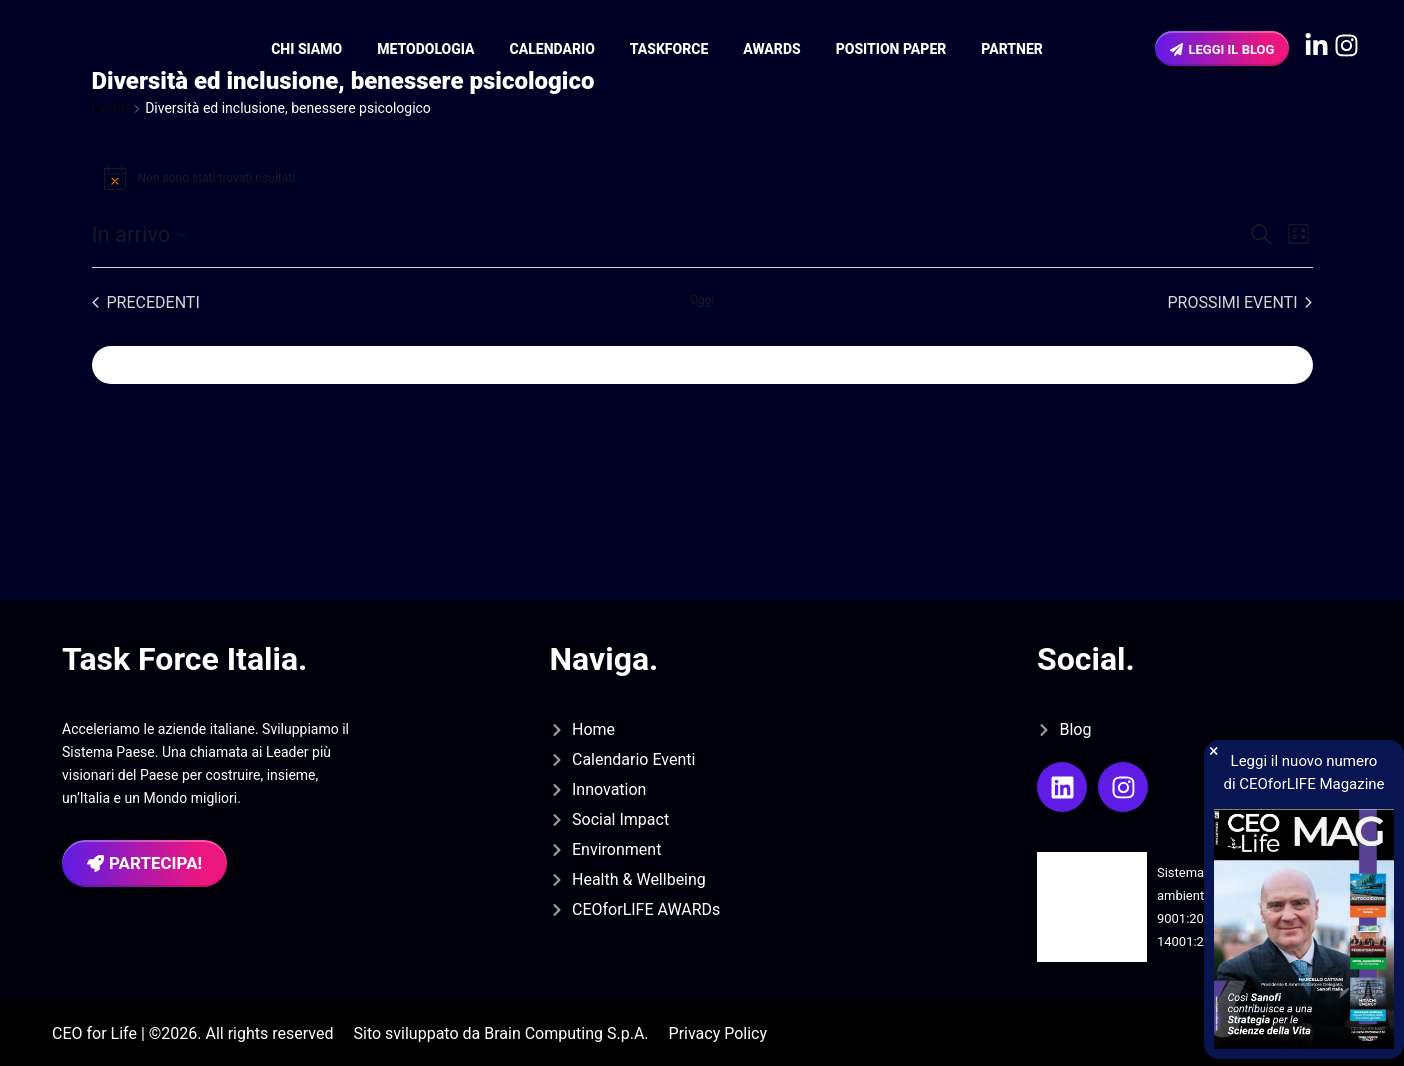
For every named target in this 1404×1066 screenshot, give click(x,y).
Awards (771, 49)
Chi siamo (306, 49)
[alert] (702, 178)
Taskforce (669, 49)
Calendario (552, 49)
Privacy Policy (718, 1033)
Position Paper (891, 49)
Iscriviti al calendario (195, 365)
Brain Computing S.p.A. (566, 1033)
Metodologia (425, 49)
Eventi (111, 108)
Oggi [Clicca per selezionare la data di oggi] (702, 300)
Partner (1012, 49)
